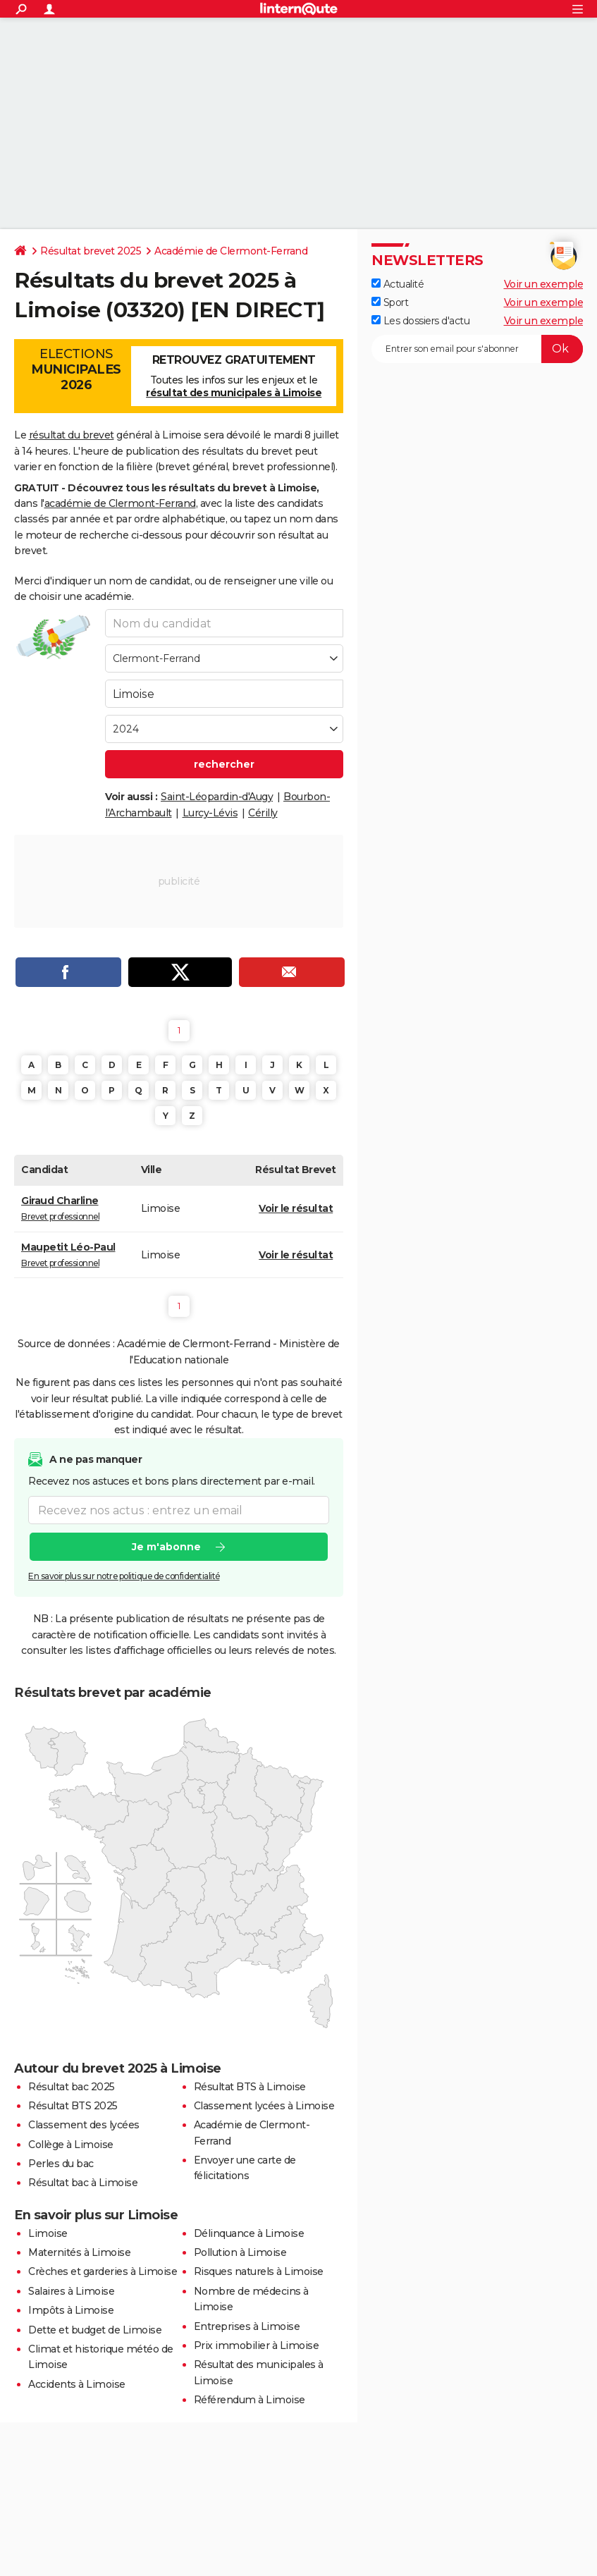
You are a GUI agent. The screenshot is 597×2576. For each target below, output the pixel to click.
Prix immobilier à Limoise (256, 2345)
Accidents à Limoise (76, 2384)
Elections (76, 369)
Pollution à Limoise (240, 2252)
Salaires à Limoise (71, 2291)
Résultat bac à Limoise (82, 2182)
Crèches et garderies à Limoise (102, 2271)
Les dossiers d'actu (420, 320)
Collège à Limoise (70, 2144)
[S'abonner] (477, 349)
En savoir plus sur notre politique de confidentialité (124, 1576)
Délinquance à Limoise (249, 2233)
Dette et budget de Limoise (94, 2330)
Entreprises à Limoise (247, 2326)
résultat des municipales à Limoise (233, 392)
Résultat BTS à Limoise (250, 2086)
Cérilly (263, 812)
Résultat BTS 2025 (73, 2105)
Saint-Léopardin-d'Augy (217, 796)
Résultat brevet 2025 (90, 251)
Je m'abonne (166, 1546)
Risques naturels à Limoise (259, 2271)
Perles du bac (61, 2163)
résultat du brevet (71, 435)
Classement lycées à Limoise (264, 2105)
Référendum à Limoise (249, 2399)
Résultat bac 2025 (71, 2086)
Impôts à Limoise (70, 2310)
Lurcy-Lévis (210, 812)
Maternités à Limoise (79, 2252)
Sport (389, 302)
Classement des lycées (84, 2124)
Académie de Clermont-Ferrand (230, 251)
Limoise (48, 2233)
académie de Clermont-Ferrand (120, 503)
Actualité (397, 284)
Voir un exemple (544, 284)
